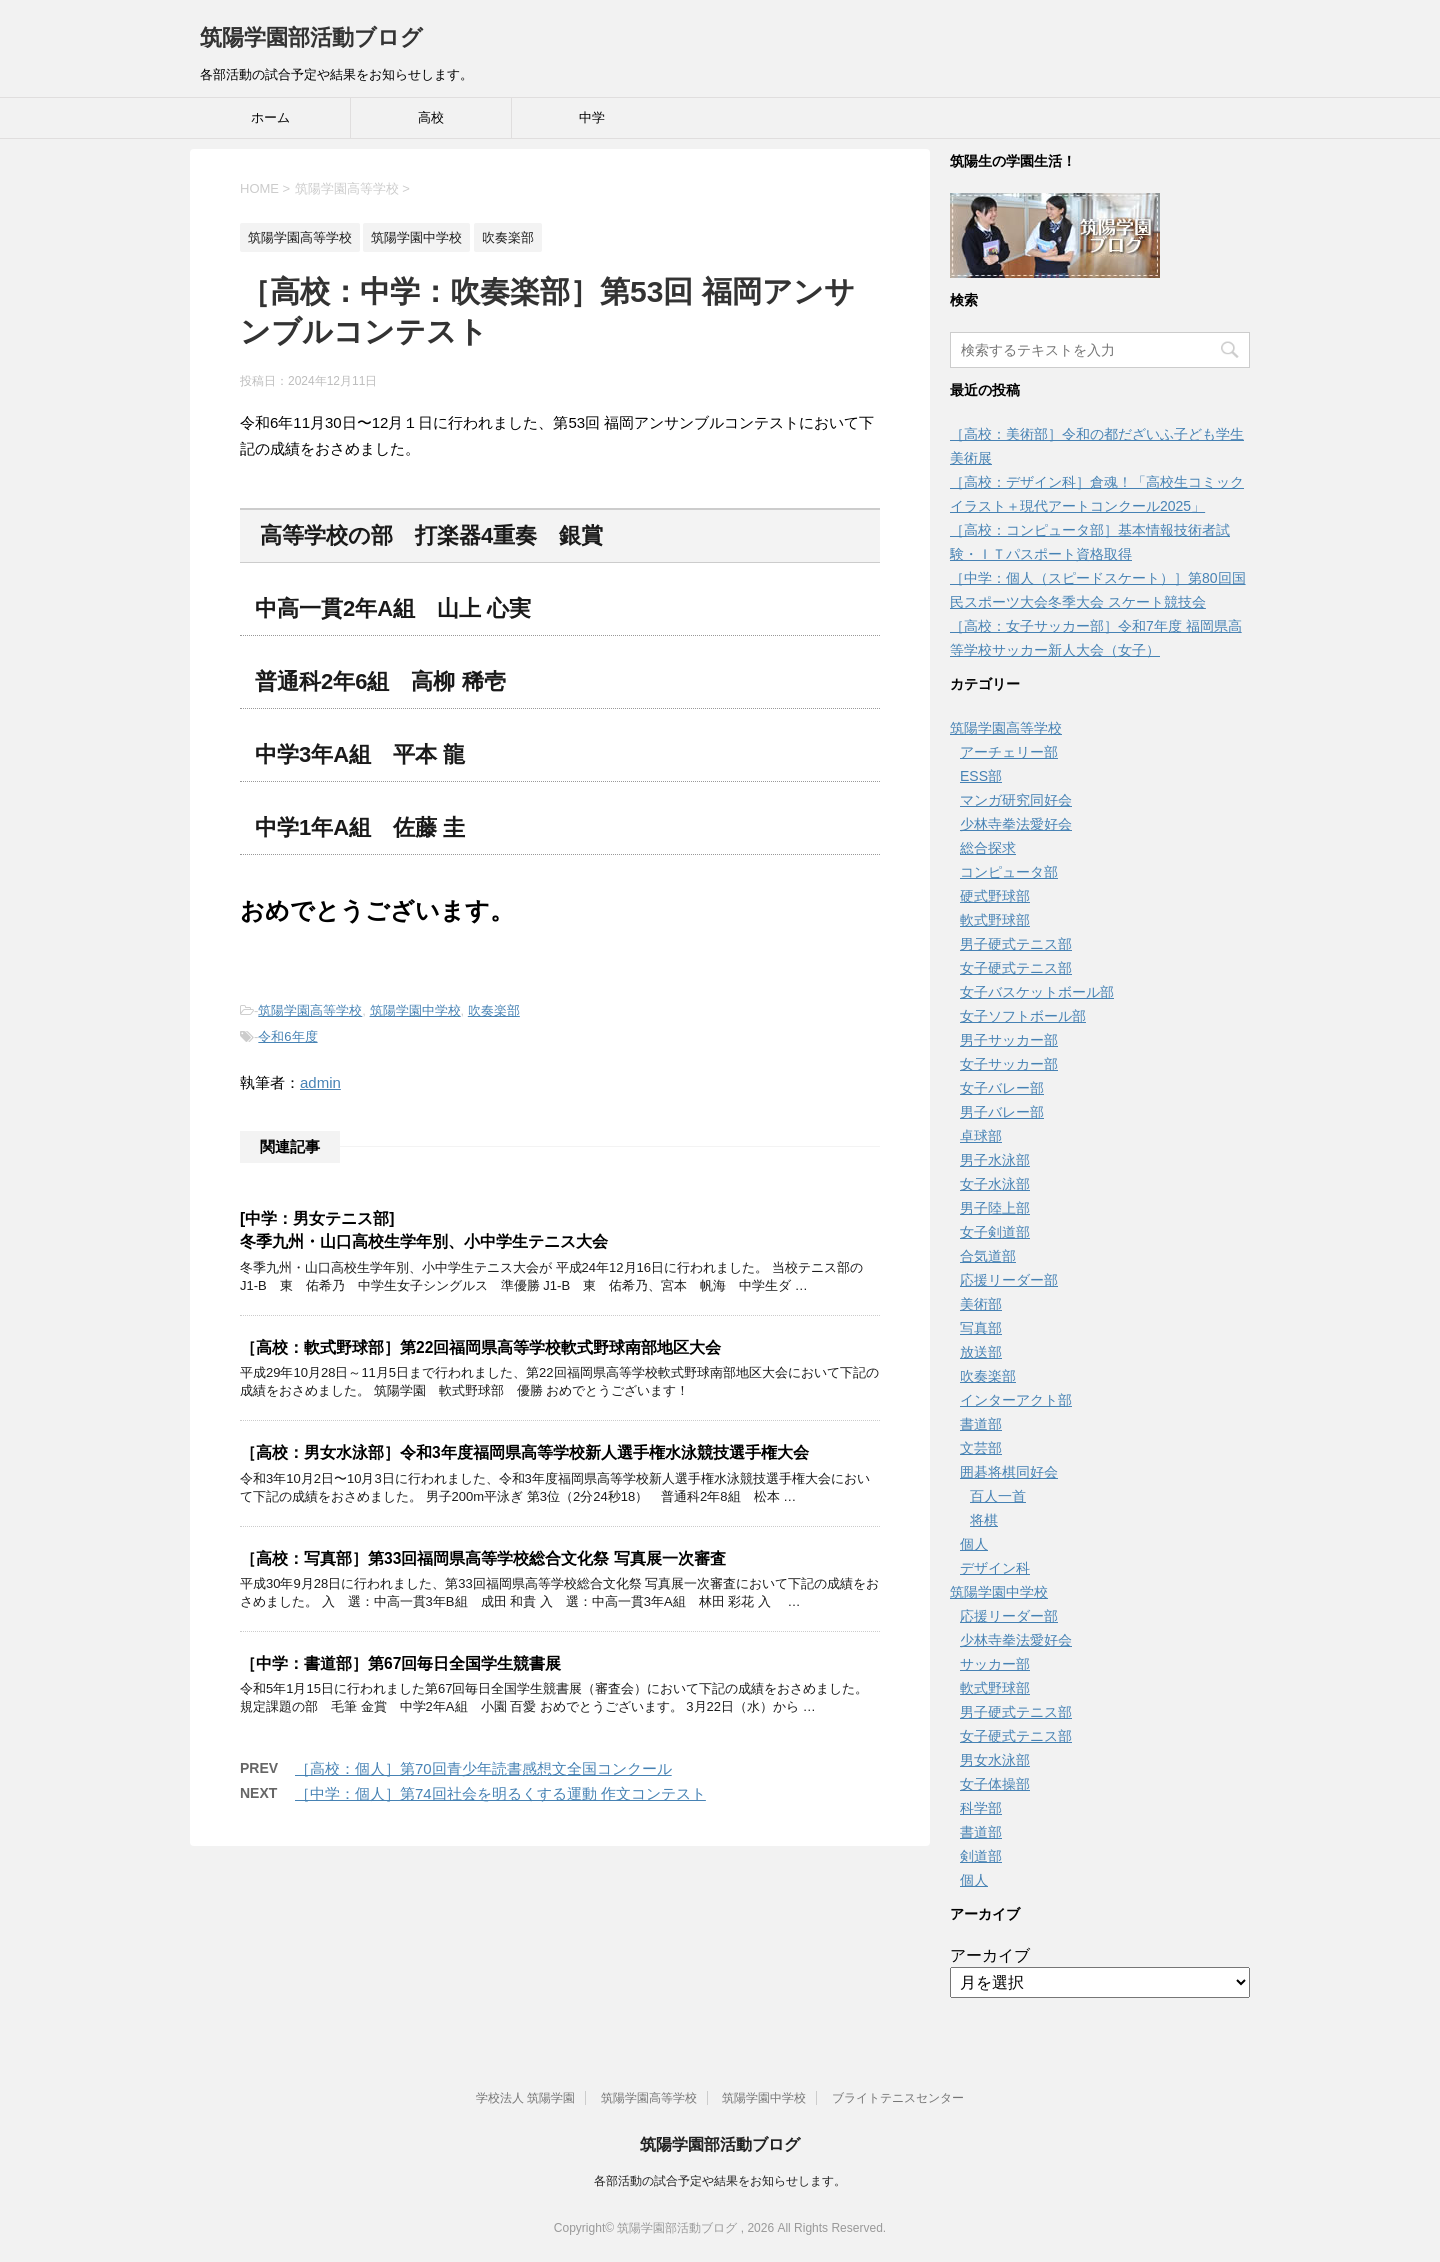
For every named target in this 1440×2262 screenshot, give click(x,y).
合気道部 (988, 1256)
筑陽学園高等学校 (310, 1010)
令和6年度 (287, 1036)
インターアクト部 (1016, 1400)
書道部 (981, 1424)
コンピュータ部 (1009, 872)
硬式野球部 (995, 896)
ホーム (270, 117)
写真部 (981, 1328)
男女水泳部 (995, 1760)
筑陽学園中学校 (415, 1010)
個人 (974, 1544)
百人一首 (998, 1496)
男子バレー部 (1002, 1112)
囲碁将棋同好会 (1009, 1472)
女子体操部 (995, 1784)
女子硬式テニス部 (1016, 968)
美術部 (981, 1304)
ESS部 (981, 776)
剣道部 (981, 1856)
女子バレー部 (1002, 1088)
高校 (431, 117)
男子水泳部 (995, 1160)
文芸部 (981, 1448)
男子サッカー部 (1009, 1040)
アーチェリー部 (1009, 752)
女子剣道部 (995, 1232)
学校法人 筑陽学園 (525, 2098)
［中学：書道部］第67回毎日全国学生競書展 (400, 1663)
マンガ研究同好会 (1016, 800)
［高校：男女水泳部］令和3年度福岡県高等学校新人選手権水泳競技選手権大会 (524, 1452)
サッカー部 (995, 1664)
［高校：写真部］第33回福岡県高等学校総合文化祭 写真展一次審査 (483, 1558)
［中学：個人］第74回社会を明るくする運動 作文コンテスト (500, 1793)
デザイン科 (995, 1568)
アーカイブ (990, 1955)
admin (320, 1082)
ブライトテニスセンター (898, 2098)
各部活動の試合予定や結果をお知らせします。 (720, 2181)
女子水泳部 (995, 1184)
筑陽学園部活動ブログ (311, 37)
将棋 (984, 1520)
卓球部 (981, 1136)
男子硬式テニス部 (1016, 944)
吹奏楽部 (494, 1010)
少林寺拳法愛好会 (1016, 824)
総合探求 (988, 848)
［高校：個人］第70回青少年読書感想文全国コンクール (483, 1768)
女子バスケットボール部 (1037, 992)
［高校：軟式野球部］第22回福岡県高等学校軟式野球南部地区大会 (480, 1347)
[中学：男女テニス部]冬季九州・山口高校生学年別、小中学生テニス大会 (424, 1230)
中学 (592, 117)
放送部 (981, 1352)
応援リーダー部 (1009, 1280)
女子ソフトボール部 (1023, 1016)
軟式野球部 (995, 920)
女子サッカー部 (1009, 1064)
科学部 (981, 1808)
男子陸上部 (995, 1208)
